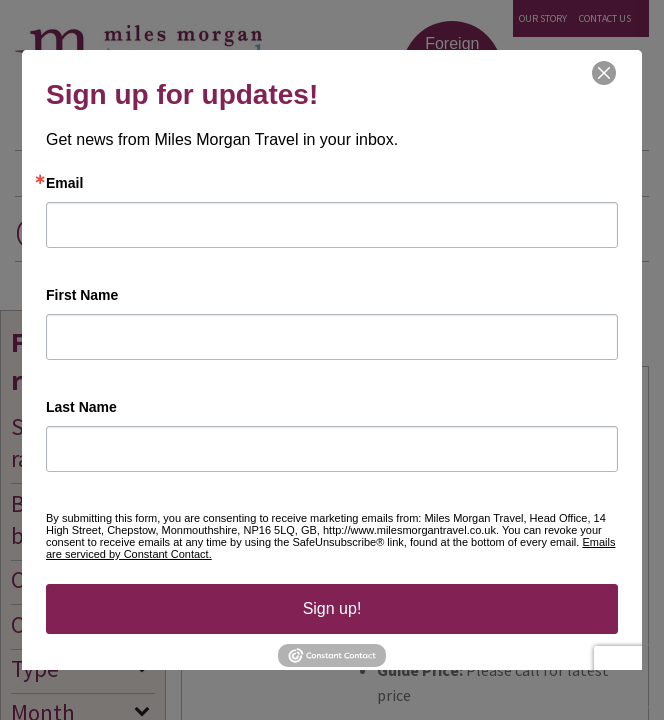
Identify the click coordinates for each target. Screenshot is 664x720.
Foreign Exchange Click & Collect (452, 73)
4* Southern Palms (435, 398)
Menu (617, 175)
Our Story (543, 18)
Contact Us (605, 18)
